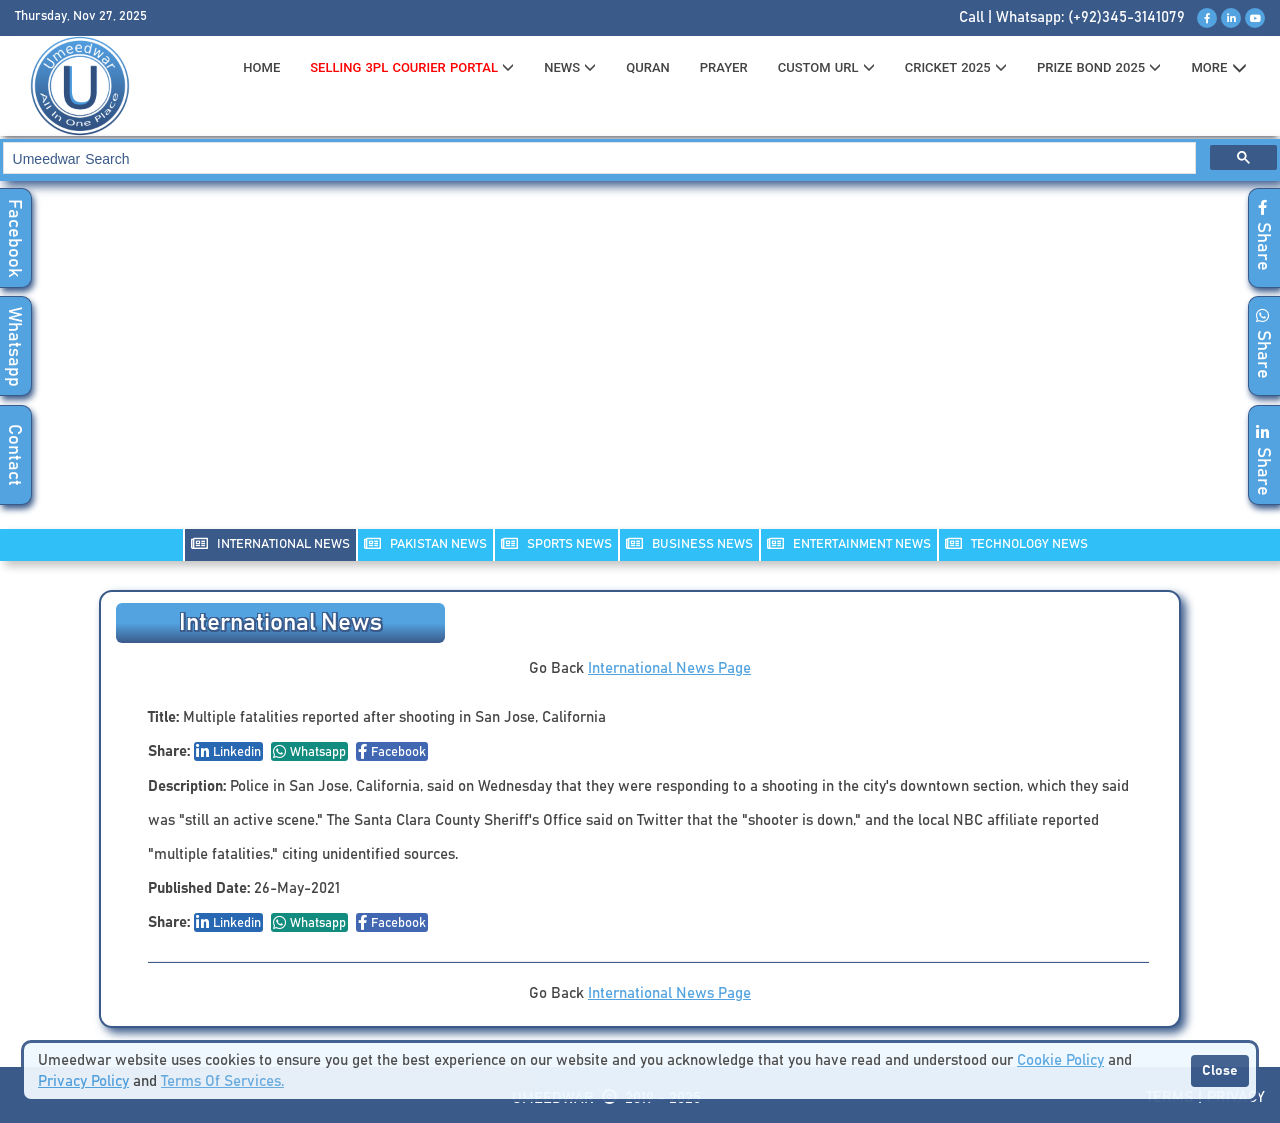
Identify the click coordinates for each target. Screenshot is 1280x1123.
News (570, 67)
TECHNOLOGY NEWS (1016, 543)
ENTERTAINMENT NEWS (849, 543)
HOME (261, 67)
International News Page (669, 668)
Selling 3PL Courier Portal (412, 67)
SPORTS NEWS (556, 543)
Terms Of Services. (222, 1081)
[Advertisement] (640, 368)
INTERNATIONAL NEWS (270, 543)
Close (1220, 1071)
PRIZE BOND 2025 (1099, 67)
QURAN (648, 67)
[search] (598, 158)
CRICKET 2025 (956, 67)
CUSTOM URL (826, 67)
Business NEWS (689, 543)
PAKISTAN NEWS (425, 543)
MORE (1218, 68)
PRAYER (724, 67)
